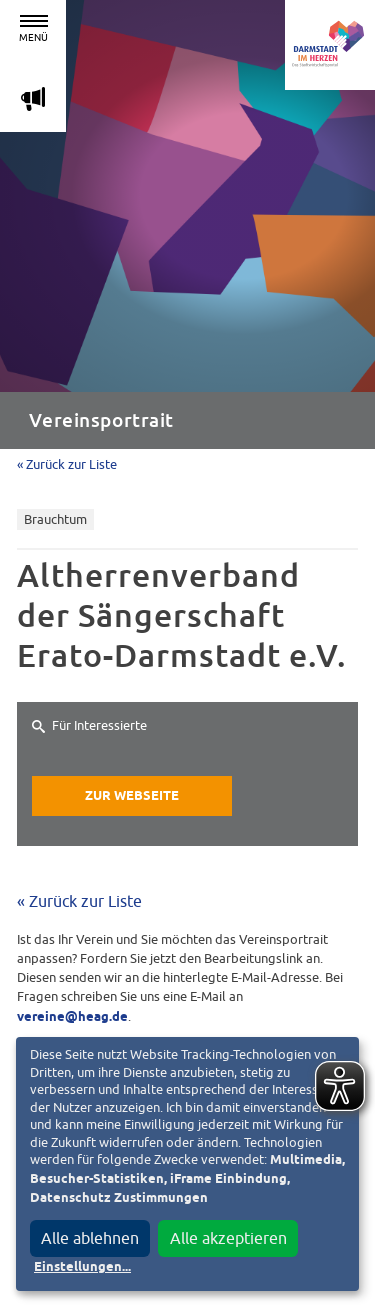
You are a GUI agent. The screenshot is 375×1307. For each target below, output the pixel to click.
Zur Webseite (132, 796)
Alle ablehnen (90, 1238)
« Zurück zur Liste (67, 464)
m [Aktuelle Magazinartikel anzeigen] (33, 98)
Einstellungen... (82, 1267)
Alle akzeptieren (228, 1238)
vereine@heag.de (72, 1017)
